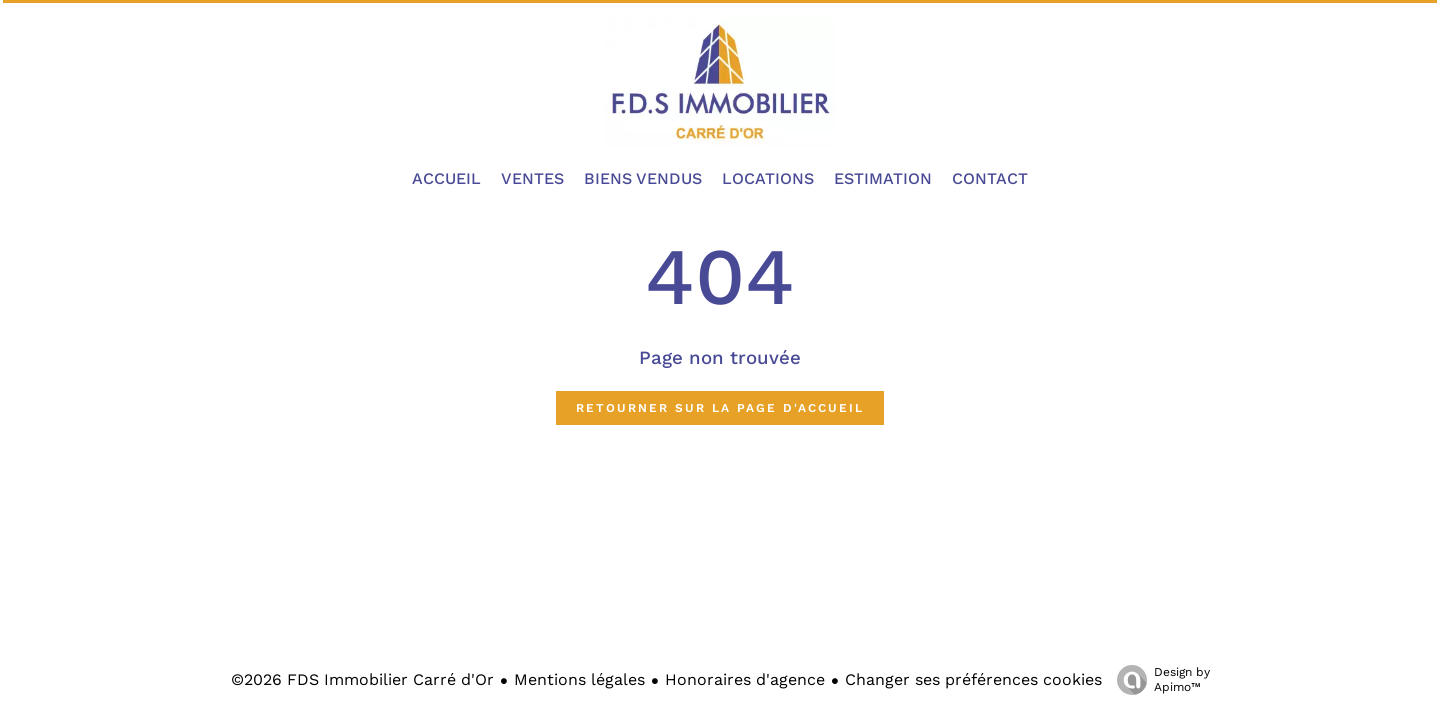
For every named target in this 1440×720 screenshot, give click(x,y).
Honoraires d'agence (745, 679)
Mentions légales (579, 679)
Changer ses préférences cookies (973, 679)
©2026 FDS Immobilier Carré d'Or (362, 679)
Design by (1158, 680)
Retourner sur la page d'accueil (720, 408)
